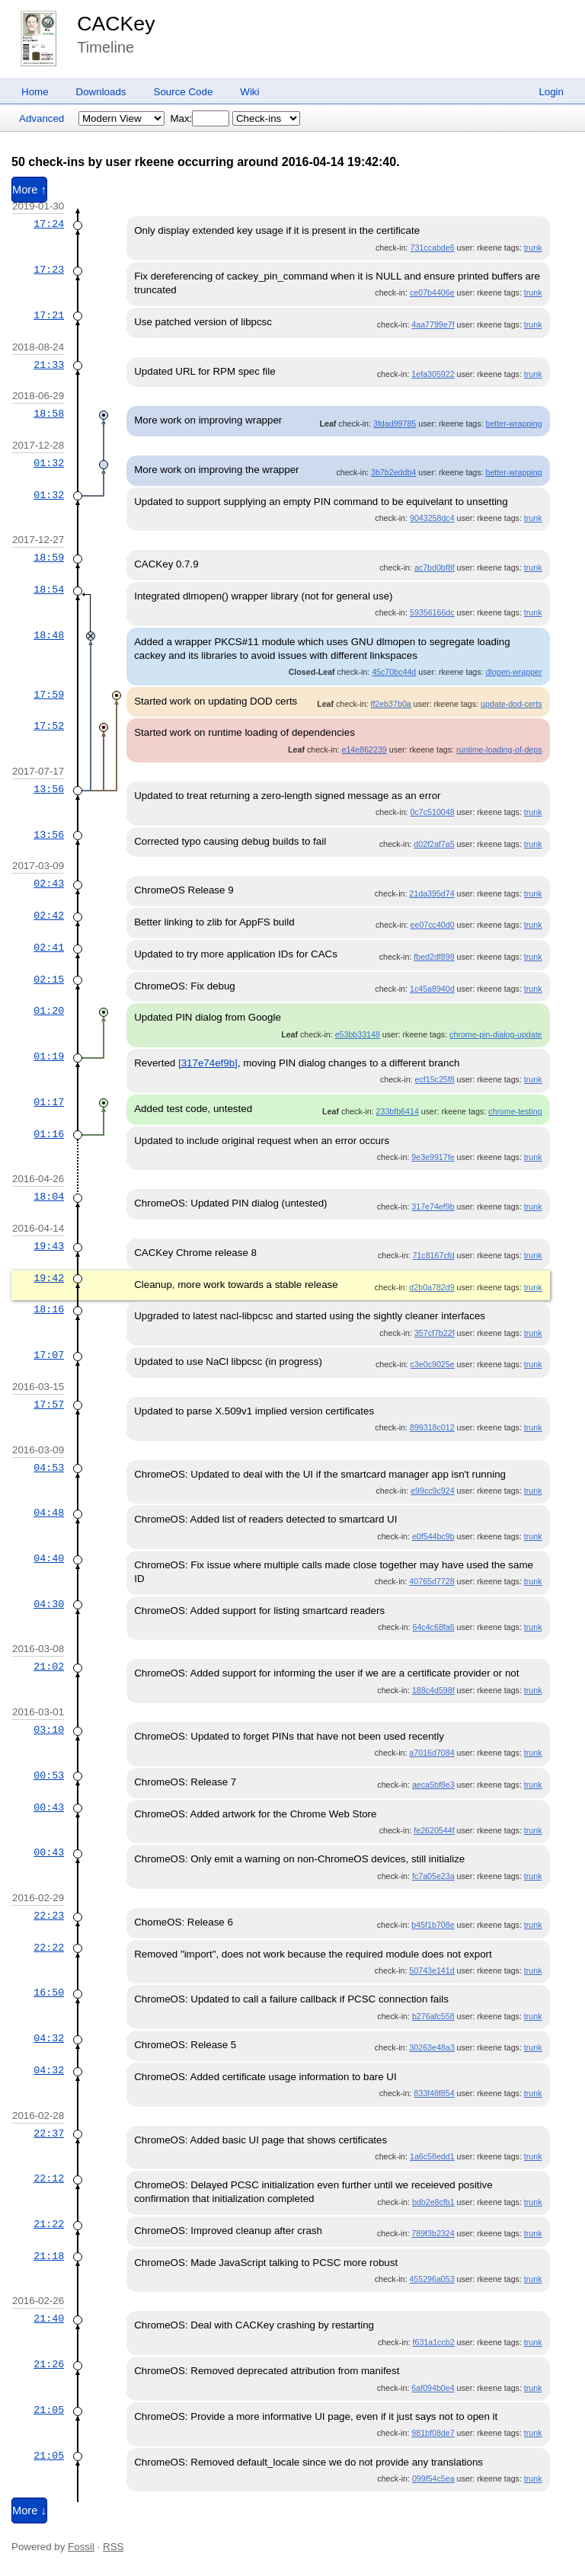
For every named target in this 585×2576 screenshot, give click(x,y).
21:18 (49, 2256)
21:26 (49, 2364)
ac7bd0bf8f (434, 567)
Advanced (41, 118)
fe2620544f (434, 1830)
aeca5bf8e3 (433, 1784)
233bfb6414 (397, 1111)
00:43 (49, 1807)
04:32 (49, 2038)
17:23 (49, 269)
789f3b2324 (432, 2233)
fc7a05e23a (433, 1876)
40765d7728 (431, 1581)
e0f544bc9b (433, 1536)
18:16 (49, 1309)
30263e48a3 (431, 2047)
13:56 (49, 789)
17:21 (49, 315)
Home (35, 91)
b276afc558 (433, 2016)
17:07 (49, 1355)
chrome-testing (515, 1111)
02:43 (49, 883)
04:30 (49, 1604)
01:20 (49, 1011)
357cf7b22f (434, 1333)
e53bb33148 (357, 1034)
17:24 (49, 224)
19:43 (49, 1246)
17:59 (49, 695)
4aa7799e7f (432, 324)
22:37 (49, 2133)
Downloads (101, 91)
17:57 (49, 1404)
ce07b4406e (432, 292)
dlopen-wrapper (513, 671)
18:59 (49, 557)
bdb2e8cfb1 (433, 2202)
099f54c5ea (433, 2478)
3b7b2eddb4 (393, 472)
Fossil (81, 2546)
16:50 (49, 1992)
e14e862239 (364, 749)
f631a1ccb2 (434, 2342)
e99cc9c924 (432, 1490)
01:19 (49, 1056)
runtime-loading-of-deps (499, 749)
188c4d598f (433, 1690)
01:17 (49, 1102)
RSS (113, 2546)
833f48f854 (434, 2093)
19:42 (49, 1278)
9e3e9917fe (432, 1157)
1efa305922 (432, 374)
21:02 (49, 1666)
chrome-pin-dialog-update (495, 1034)
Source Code (183, 91)
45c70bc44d (394, 671)
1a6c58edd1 (432, 2156)
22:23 (49, 1915)
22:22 (49, 1947)
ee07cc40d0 (433, 924)
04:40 (49, 1558)
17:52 (49, 726)
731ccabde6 (433, 247)
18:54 (49, 589)
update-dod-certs (511, 703)
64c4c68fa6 (434, 1627)
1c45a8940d (432, 988)
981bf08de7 (432, 2432)
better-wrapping (514, 423)
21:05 (49, 2410)
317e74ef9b (432, 1206)
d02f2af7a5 (434, 844)
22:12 (49, 2178)
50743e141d (431, 1970)
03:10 (49, 1730)
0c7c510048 (433, 812)
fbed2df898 (434, 956)
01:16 (49, 1134)
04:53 (49, 1468)
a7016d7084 (431, 1752)
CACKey (116, 23)
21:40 (49, 2318)
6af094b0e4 (432, 2387)
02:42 (49, 915)
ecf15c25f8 (434, 1079)
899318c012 (432, 1427)
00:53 (49, 1775)
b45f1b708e (432, 1924)
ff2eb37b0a (391, 703)
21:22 (49, 2224)
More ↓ (29, 2510)
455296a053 (431, 2279)
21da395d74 (431, 893)
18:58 (49, 413)
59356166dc (432, 612)
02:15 (49, 979)
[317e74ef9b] (208, 1063)
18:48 (49, 635)
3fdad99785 (394, 423)
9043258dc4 (432, 518)
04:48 (49, 1513)
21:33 (49, 365)
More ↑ (29, 190)
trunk (533, 247)
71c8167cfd (434, 1255)
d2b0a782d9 (431, 1287)
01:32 (49, 463)
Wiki (249, 91)
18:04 (49, 1196)
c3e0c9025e (433, 1364)
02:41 (49, 947)
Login (551, 91)
